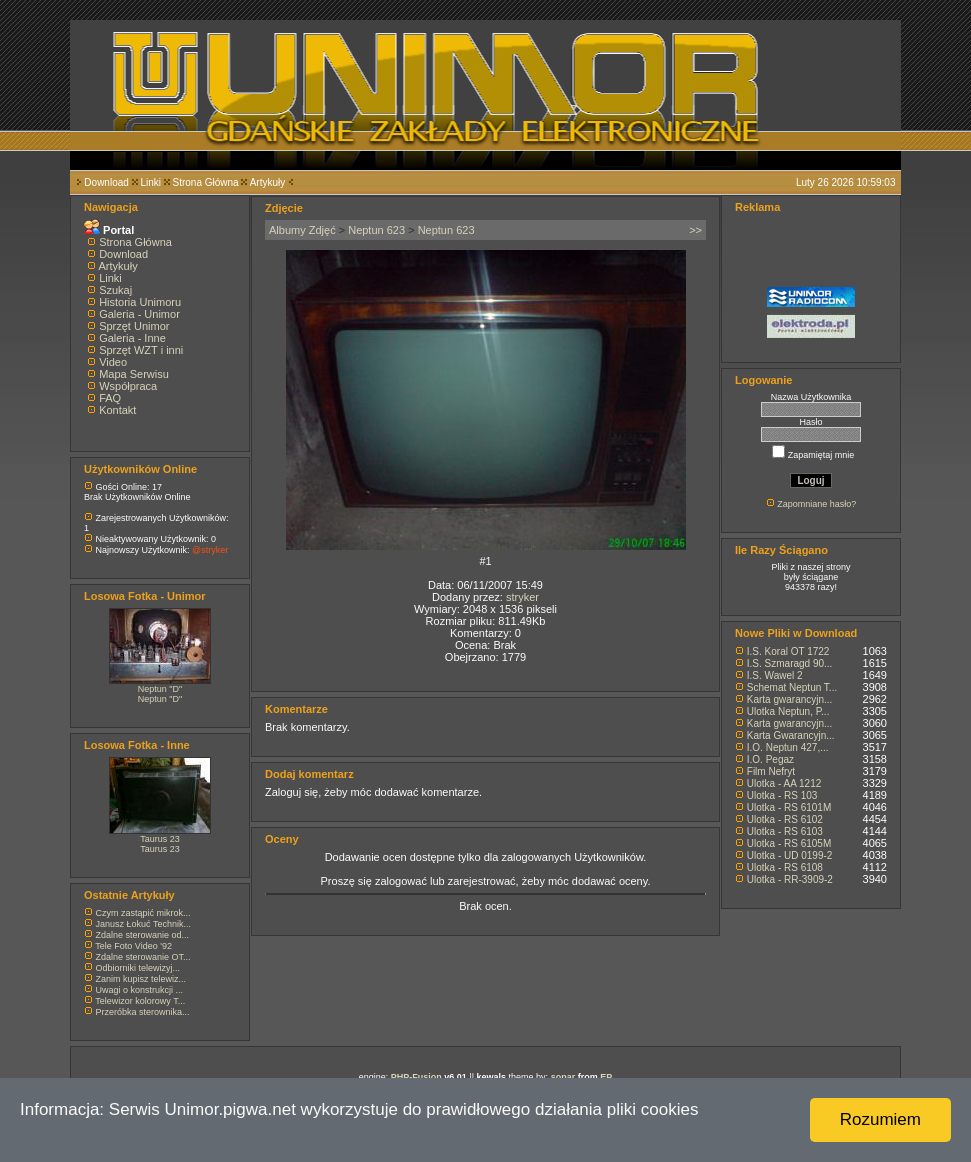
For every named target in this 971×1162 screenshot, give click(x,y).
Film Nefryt (771, 771)
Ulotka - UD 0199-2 (790, 855)
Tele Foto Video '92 (133, 946)
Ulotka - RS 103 (782, 795)
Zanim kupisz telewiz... (141, 979)
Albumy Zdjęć (302, 230)
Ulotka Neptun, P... (788, 711)
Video (113, 362)
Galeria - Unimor (139, 314)
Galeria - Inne (132, 338)
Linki (150, 182)
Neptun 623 (376, 230)
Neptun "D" (160, 689)
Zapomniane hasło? (816, 504)
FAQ (110, 398)
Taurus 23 (160, 839)
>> (695, 230)
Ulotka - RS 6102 (785, 819)
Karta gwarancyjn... (790, 699)
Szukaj (115, 290)
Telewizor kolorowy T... (140, 1001)
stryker (522, 597)
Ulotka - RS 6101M (789, 807)
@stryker (210, 550)
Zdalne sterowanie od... (143, 935)
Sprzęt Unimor (134, 326)
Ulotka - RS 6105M (789, 843)
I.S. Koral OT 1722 (788, 651)
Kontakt (117, 410)
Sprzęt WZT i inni (141, 350)
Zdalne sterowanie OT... (143, 957)
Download (106, 182)
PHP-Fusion (416, 1077)
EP (606, 1077)
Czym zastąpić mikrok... (143, 913)
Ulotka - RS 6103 (785, 831)
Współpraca (128, 386)
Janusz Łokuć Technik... (143, 924)
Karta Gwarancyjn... (791, 735)
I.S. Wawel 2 (775, 675)
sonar (563, 1077)
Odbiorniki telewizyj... (138, 968)
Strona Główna (206, 182)
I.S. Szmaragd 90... (790, 663)
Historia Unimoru (140, 302)
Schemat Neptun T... (792, 687)
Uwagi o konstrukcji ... (140, 990)
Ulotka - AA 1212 (784, 783)
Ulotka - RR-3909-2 (790, 879)
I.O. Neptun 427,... (788, 747)
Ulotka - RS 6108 (785, 867)
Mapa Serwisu (134, 374)
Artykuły (268, 182)
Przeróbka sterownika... (143, 1012)
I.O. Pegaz (770, 759)
